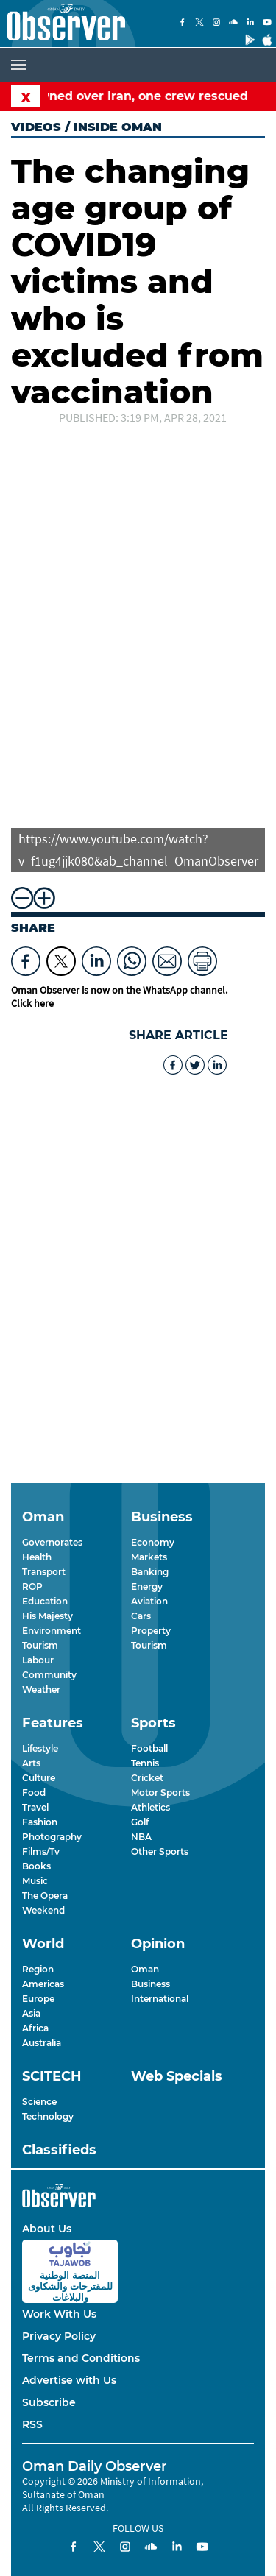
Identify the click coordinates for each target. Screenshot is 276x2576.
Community (49, 1674)
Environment (51, 1630)
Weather (41, 1689)
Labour (38, 1660)
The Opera (45, 1895)
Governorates (52, 1542)
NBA (141, 1836)
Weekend (43, 1910)
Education (45, 1601)
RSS (32, 2424)
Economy (152, 1542)
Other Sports (159, 1851)
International (159, 1998)
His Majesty (47, 1615)
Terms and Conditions (81, 2358)
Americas (43, 1983)
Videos (36, 127)
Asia (31, 2013)
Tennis (145, 1763)
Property (151, 1630)
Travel (35, 1807)
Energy (147, 1586)
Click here (32, 1003)
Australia (41, 2042)
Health (37, 1557)
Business (150, 1983)
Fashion (39, 1821)
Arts (31, 1763)
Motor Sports (160, 1792)
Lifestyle (40, 1748)
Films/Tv (41, 1851)
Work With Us (59, 2314)
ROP (32, 1586)
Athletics (150, 1807)
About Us (46, 2228)
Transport (44, 1571)
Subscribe (49, 2402)
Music (35, 1880)
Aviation (149, 1601)
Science (39, 2101)
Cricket (147, 1777)
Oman (145, 1969)
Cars (141, 1615)
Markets (149, 1557)
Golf (140, 1821)
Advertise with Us (69, 2380)
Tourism (40, 1645)
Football (149, 1748)
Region (38, 1969)
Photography (52, 1836)
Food (34, 1792)
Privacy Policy (59, 2336)
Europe (38, 1998)
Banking (150, 1571)
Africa (35, 2028)
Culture (38, 1777)
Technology (48, 2116)
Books (36, 1866)
